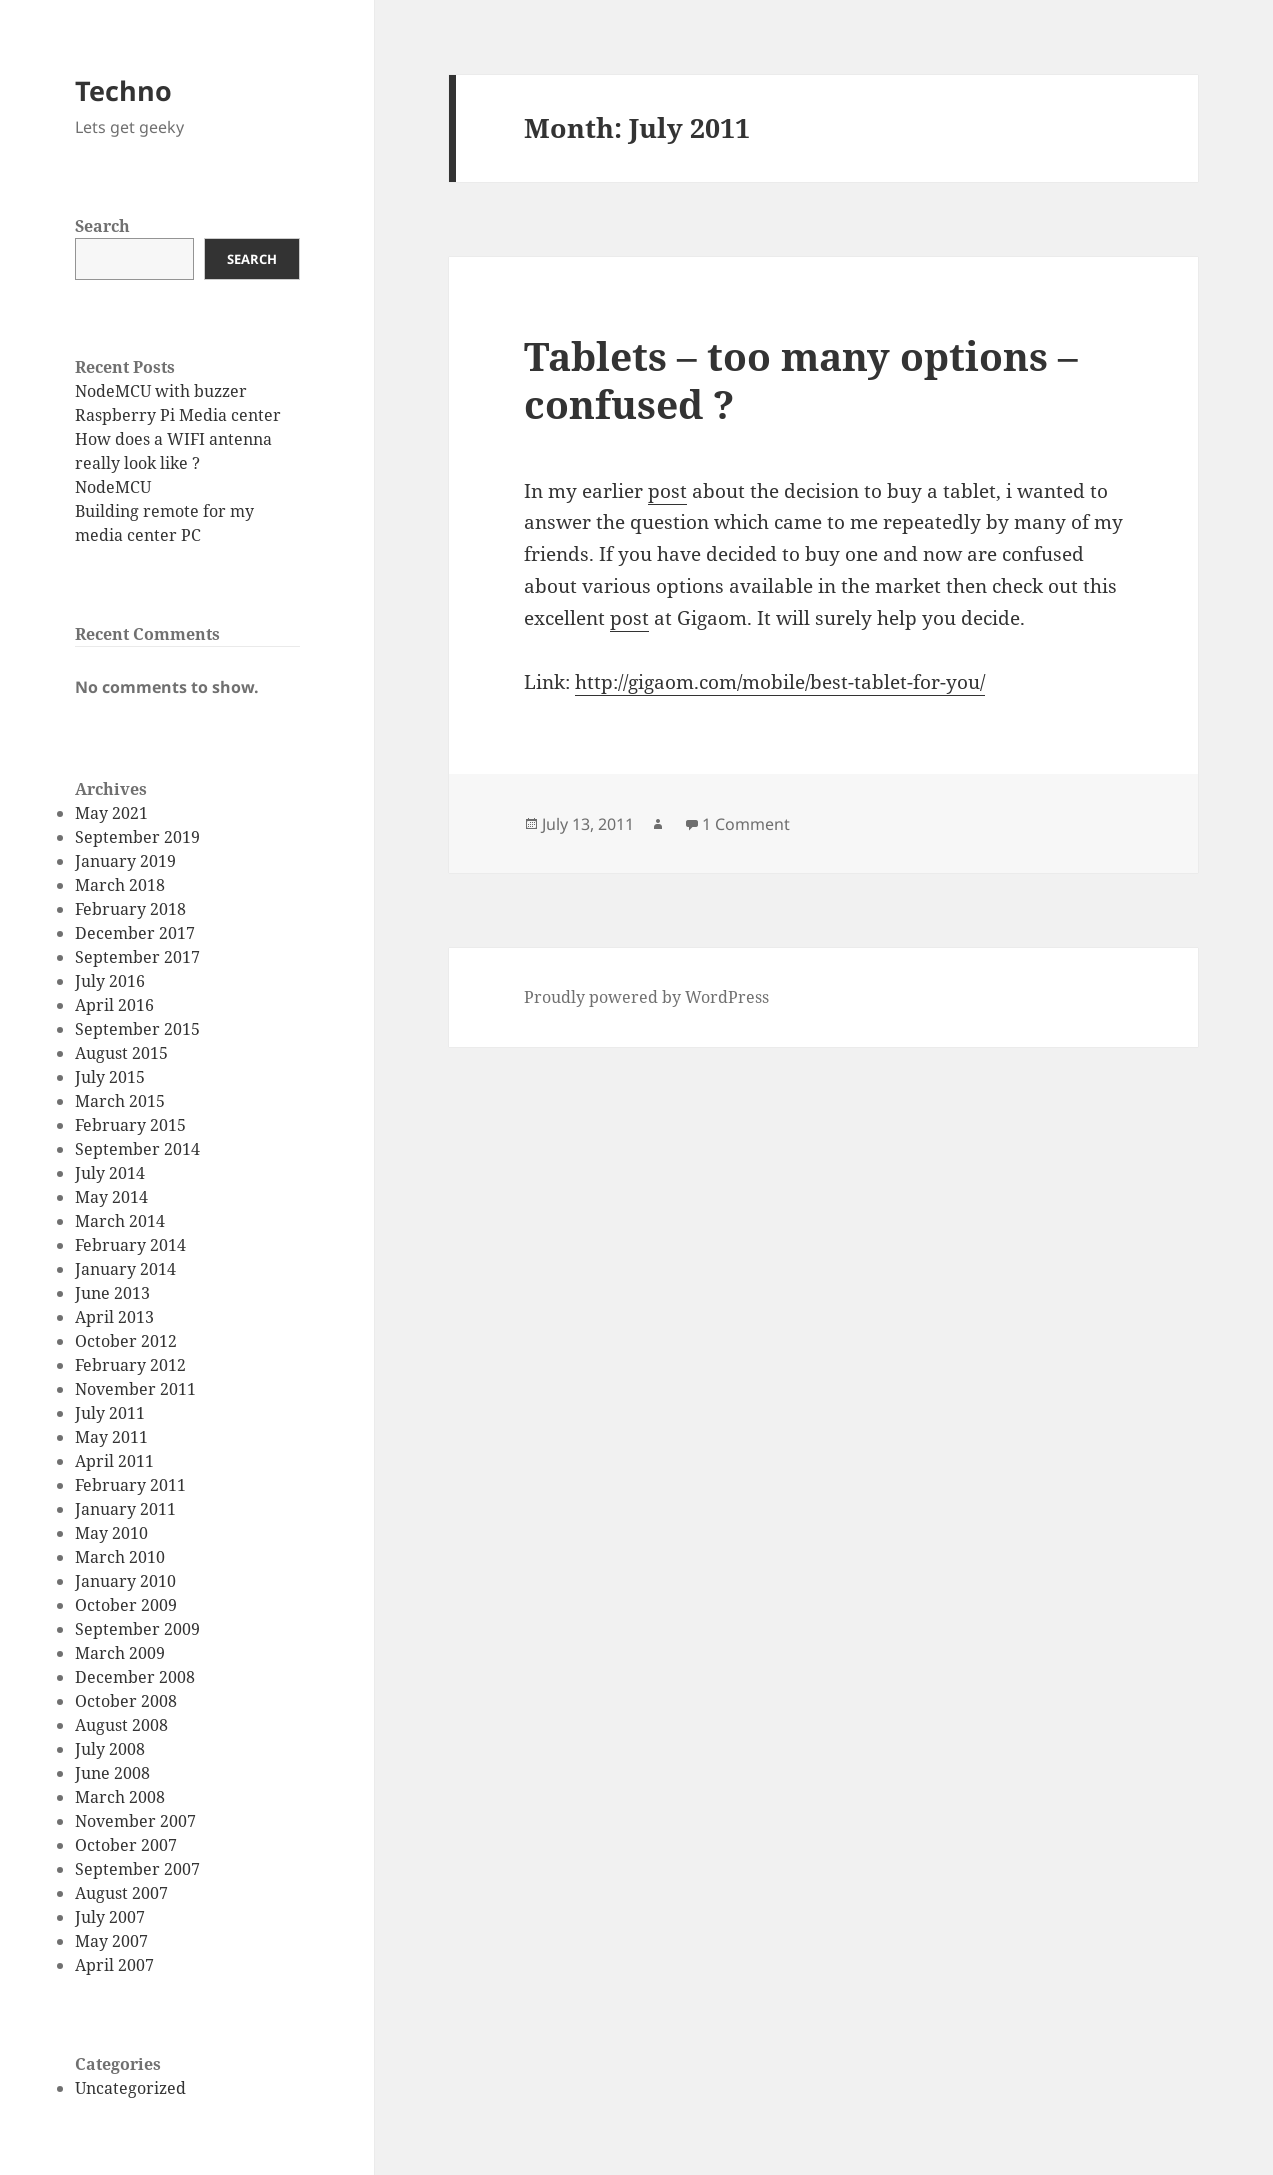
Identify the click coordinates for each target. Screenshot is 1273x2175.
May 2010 (111, 1533)
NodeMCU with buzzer (161, 391)
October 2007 (126, 1845)
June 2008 (112, 1773)
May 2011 (111, 1437)
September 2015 (137, 1029)
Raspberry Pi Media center (178, 415)
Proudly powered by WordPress (646, 997)
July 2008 (110, 1749)
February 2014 (130, 1245)
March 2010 (120, 1557)
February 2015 (130, 1125)
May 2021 (111, 813)
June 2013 (112, 1293)
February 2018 (130, 909)
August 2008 (121, 1725)
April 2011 (114, 1461)
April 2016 (114, 1005)
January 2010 (125, 1581)
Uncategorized (130, 2088)
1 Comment (746, 824)
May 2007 (111, 1941)
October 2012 (126, 1341)
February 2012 (130, 1365)
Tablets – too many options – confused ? (801, 379)
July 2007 (110, 1917)
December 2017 (135, 933)
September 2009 (137, 1629)
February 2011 (130, 1485)
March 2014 (120, 1221)
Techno (123, 90)
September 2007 (137, 1869)
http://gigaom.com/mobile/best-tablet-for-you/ (780, 682)
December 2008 (135, 1677)
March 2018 (120, 885)
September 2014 (137, 1149)
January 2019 (125, 861)
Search (102, 226)
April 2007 (114, 1965)
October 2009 (126, 1605)
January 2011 (125, 1509)
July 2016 (110, 981)
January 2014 (125, 1269)
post (667, 491)
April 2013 (114, 1317)
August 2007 (121, 1893)
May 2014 (111, 1197)
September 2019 (137, 837)
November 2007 (135, 1821)
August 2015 (121, 1053)
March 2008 (120, 1797)
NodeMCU (113, 487)
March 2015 (120, 1101)
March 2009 (120, 1653)
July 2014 (110, 1173)
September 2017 (137, 957)
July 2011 (110, 1413)
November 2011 (135, 1389)
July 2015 (110, 1077)
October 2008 (126, 1701)
